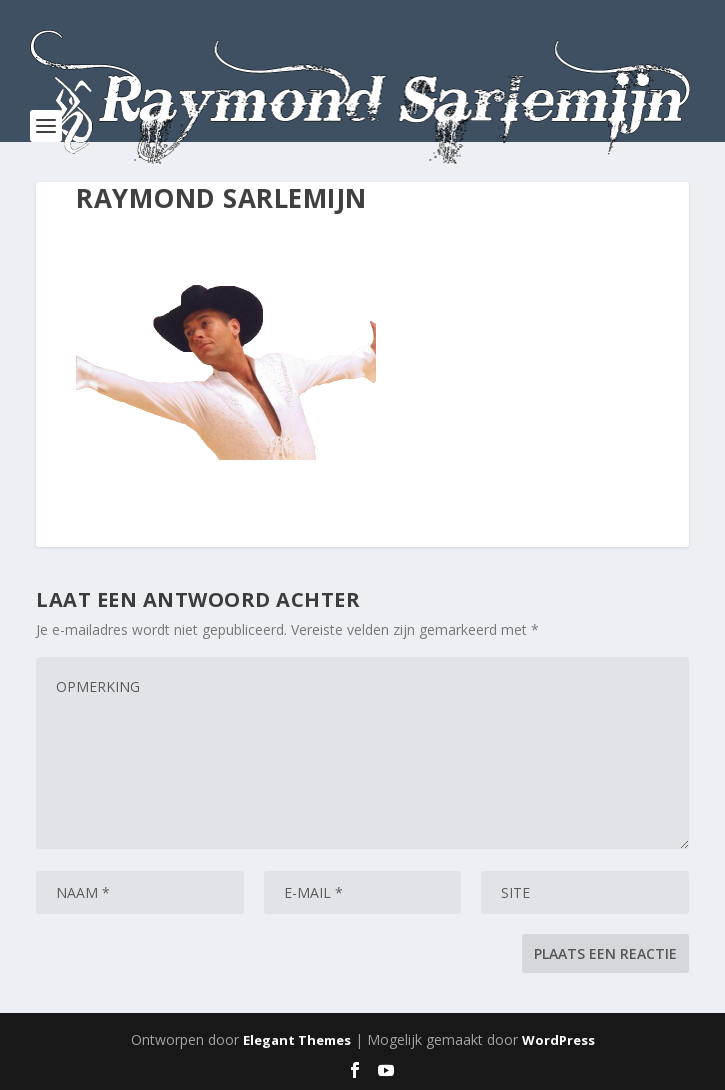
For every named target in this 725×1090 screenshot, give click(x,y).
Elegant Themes (297, 1040)
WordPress (558, 1040)
